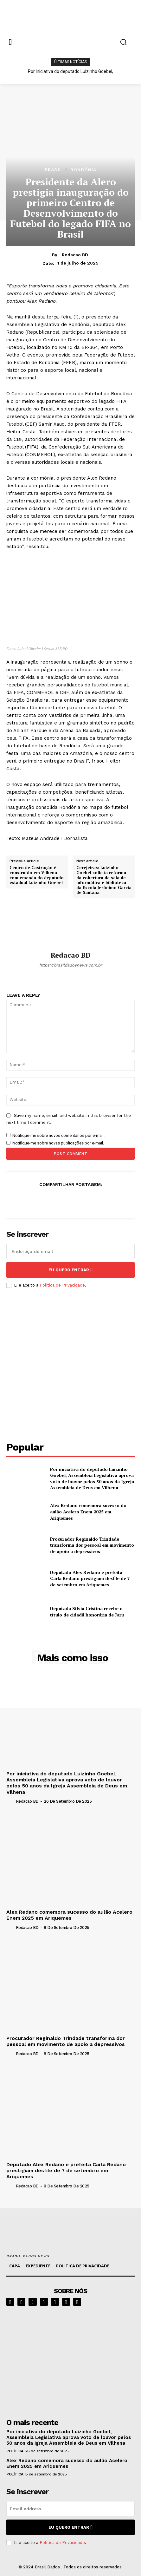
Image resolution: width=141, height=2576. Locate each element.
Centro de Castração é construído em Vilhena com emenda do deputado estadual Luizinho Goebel (37, 875)
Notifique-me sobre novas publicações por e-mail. (58, 1143)
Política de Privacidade (62, 1285)
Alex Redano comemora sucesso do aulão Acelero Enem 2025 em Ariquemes (88, 1511)
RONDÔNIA (83, 169)
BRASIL (53, 169)
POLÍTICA (14, 2451)
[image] (70, 2360)
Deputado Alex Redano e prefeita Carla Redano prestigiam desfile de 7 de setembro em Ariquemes (90, 1578)
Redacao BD (75, 254)
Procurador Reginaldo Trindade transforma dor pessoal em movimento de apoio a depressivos (92, 1545)
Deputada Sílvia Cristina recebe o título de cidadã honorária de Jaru (87, 1611)
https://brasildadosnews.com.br (70, 965)
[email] (70, 1251)
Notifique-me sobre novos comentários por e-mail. (58, 1135)
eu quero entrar (70, 1270)
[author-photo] (10, 1801)
